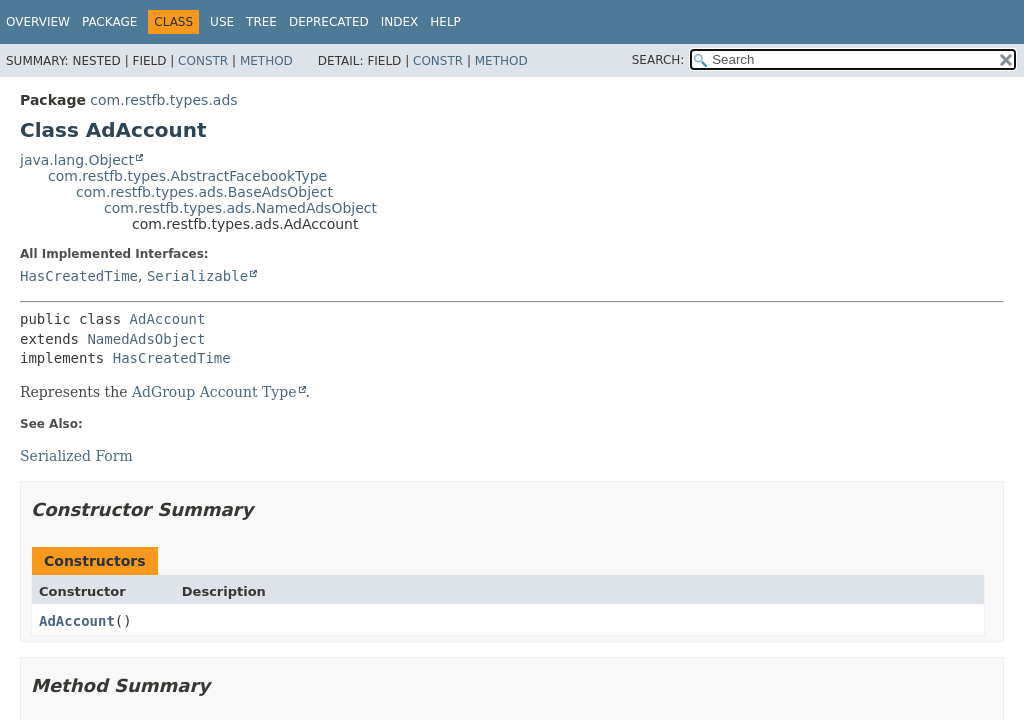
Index (400, 22)
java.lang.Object (77, 160)
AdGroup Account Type (214, 392)
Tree (261, 22)
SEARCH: (658, 60)
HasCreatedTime (79, 276)
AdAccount (168, 319)
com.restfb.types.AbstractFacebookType (187, 176)
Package (109, 22)
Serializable (197, 276)
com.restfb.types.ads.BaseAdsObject (204, 192)
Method (266, 61)
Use (222, 22)
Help (445, 22)
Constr (203, 61)
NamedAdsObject (146, 339)
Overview (38, 22)
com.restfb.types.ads (163, 100)
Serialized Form (76, 456)
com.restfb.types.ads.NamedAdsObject (240, 208)
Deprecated (329, 22)
